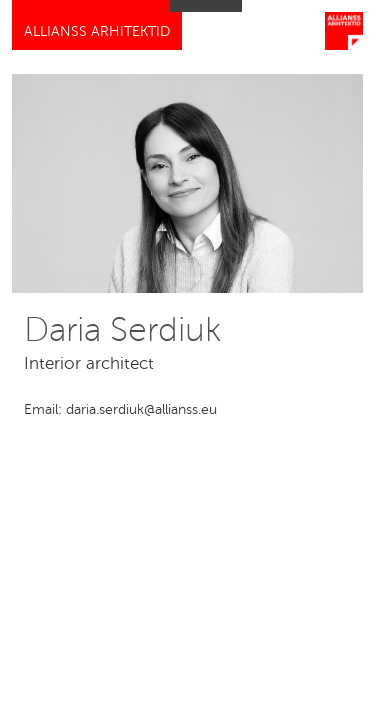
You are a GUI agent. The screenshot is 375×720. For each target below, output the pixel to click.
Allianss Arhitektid (97, 31)
